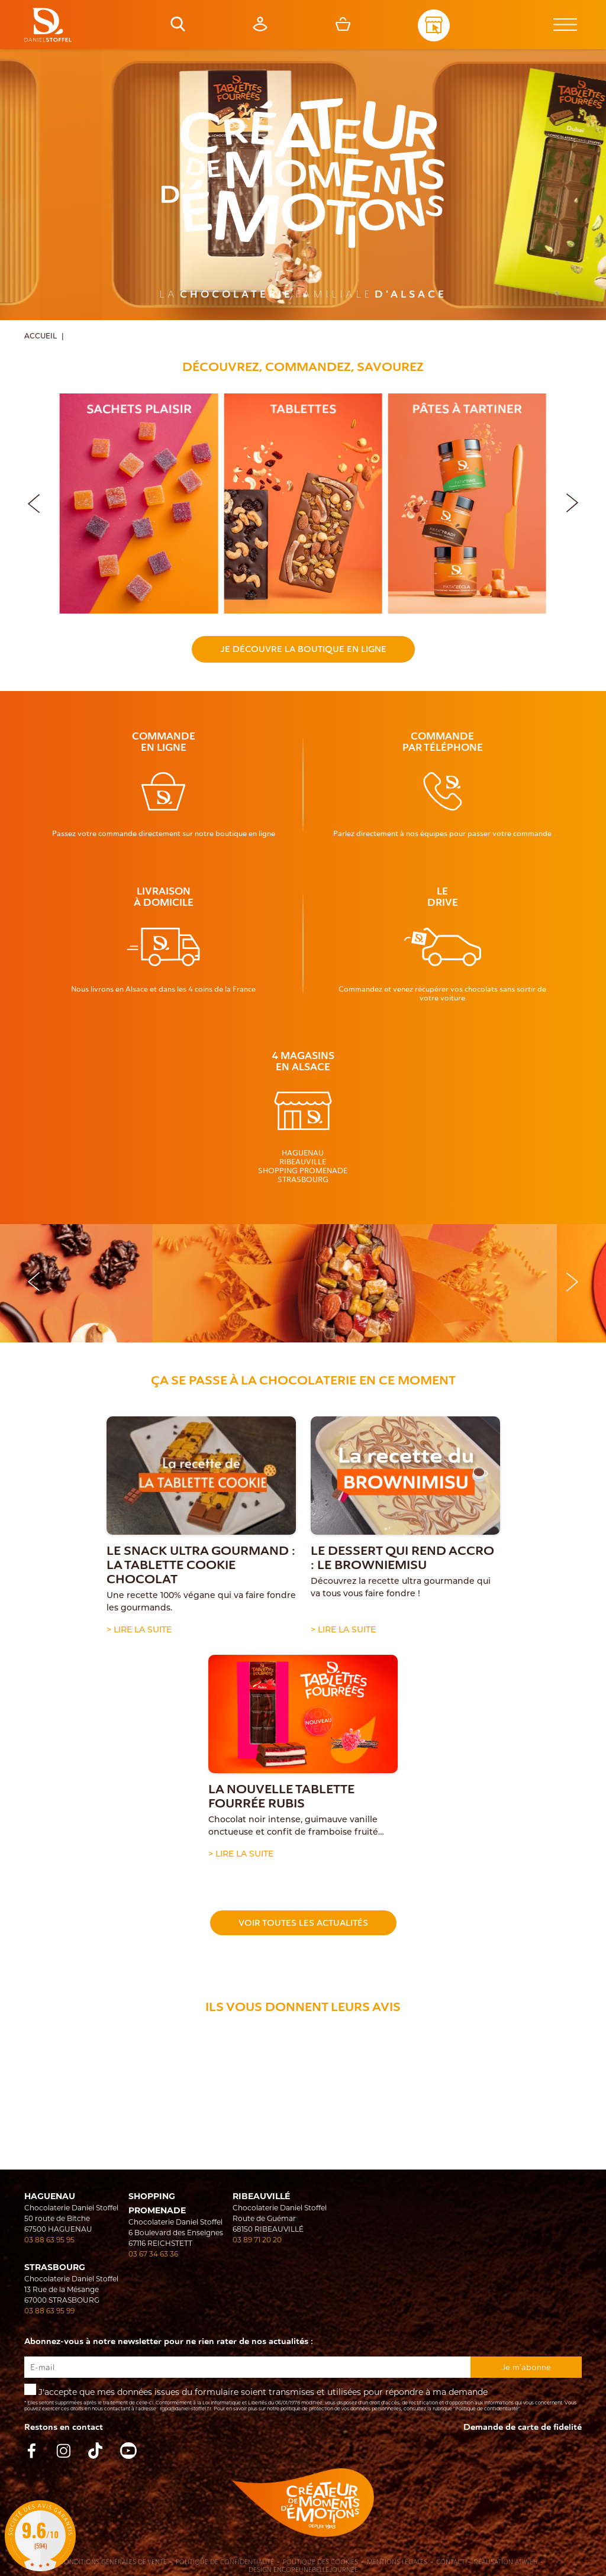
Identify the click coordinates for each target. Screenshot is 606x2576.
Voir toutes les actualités (303, 1923)
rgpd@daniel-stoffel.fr (185, 2409)
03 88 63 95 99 (49, 2310)
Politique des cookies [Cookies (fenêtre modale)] (320, 2562)
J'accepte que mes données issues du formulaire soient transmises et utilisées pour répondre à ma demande (303, 2398)
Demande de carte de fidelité (522, 2427)
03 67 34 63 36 (153, 2253)
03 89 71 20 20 (257, 2239)
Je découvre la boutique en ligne (303, 649)
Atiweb (526, 2562)
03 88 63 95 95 (49, 2239)
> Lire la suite (139, 1629)
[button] (572, 501)
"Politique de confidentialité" (486, 2409)
